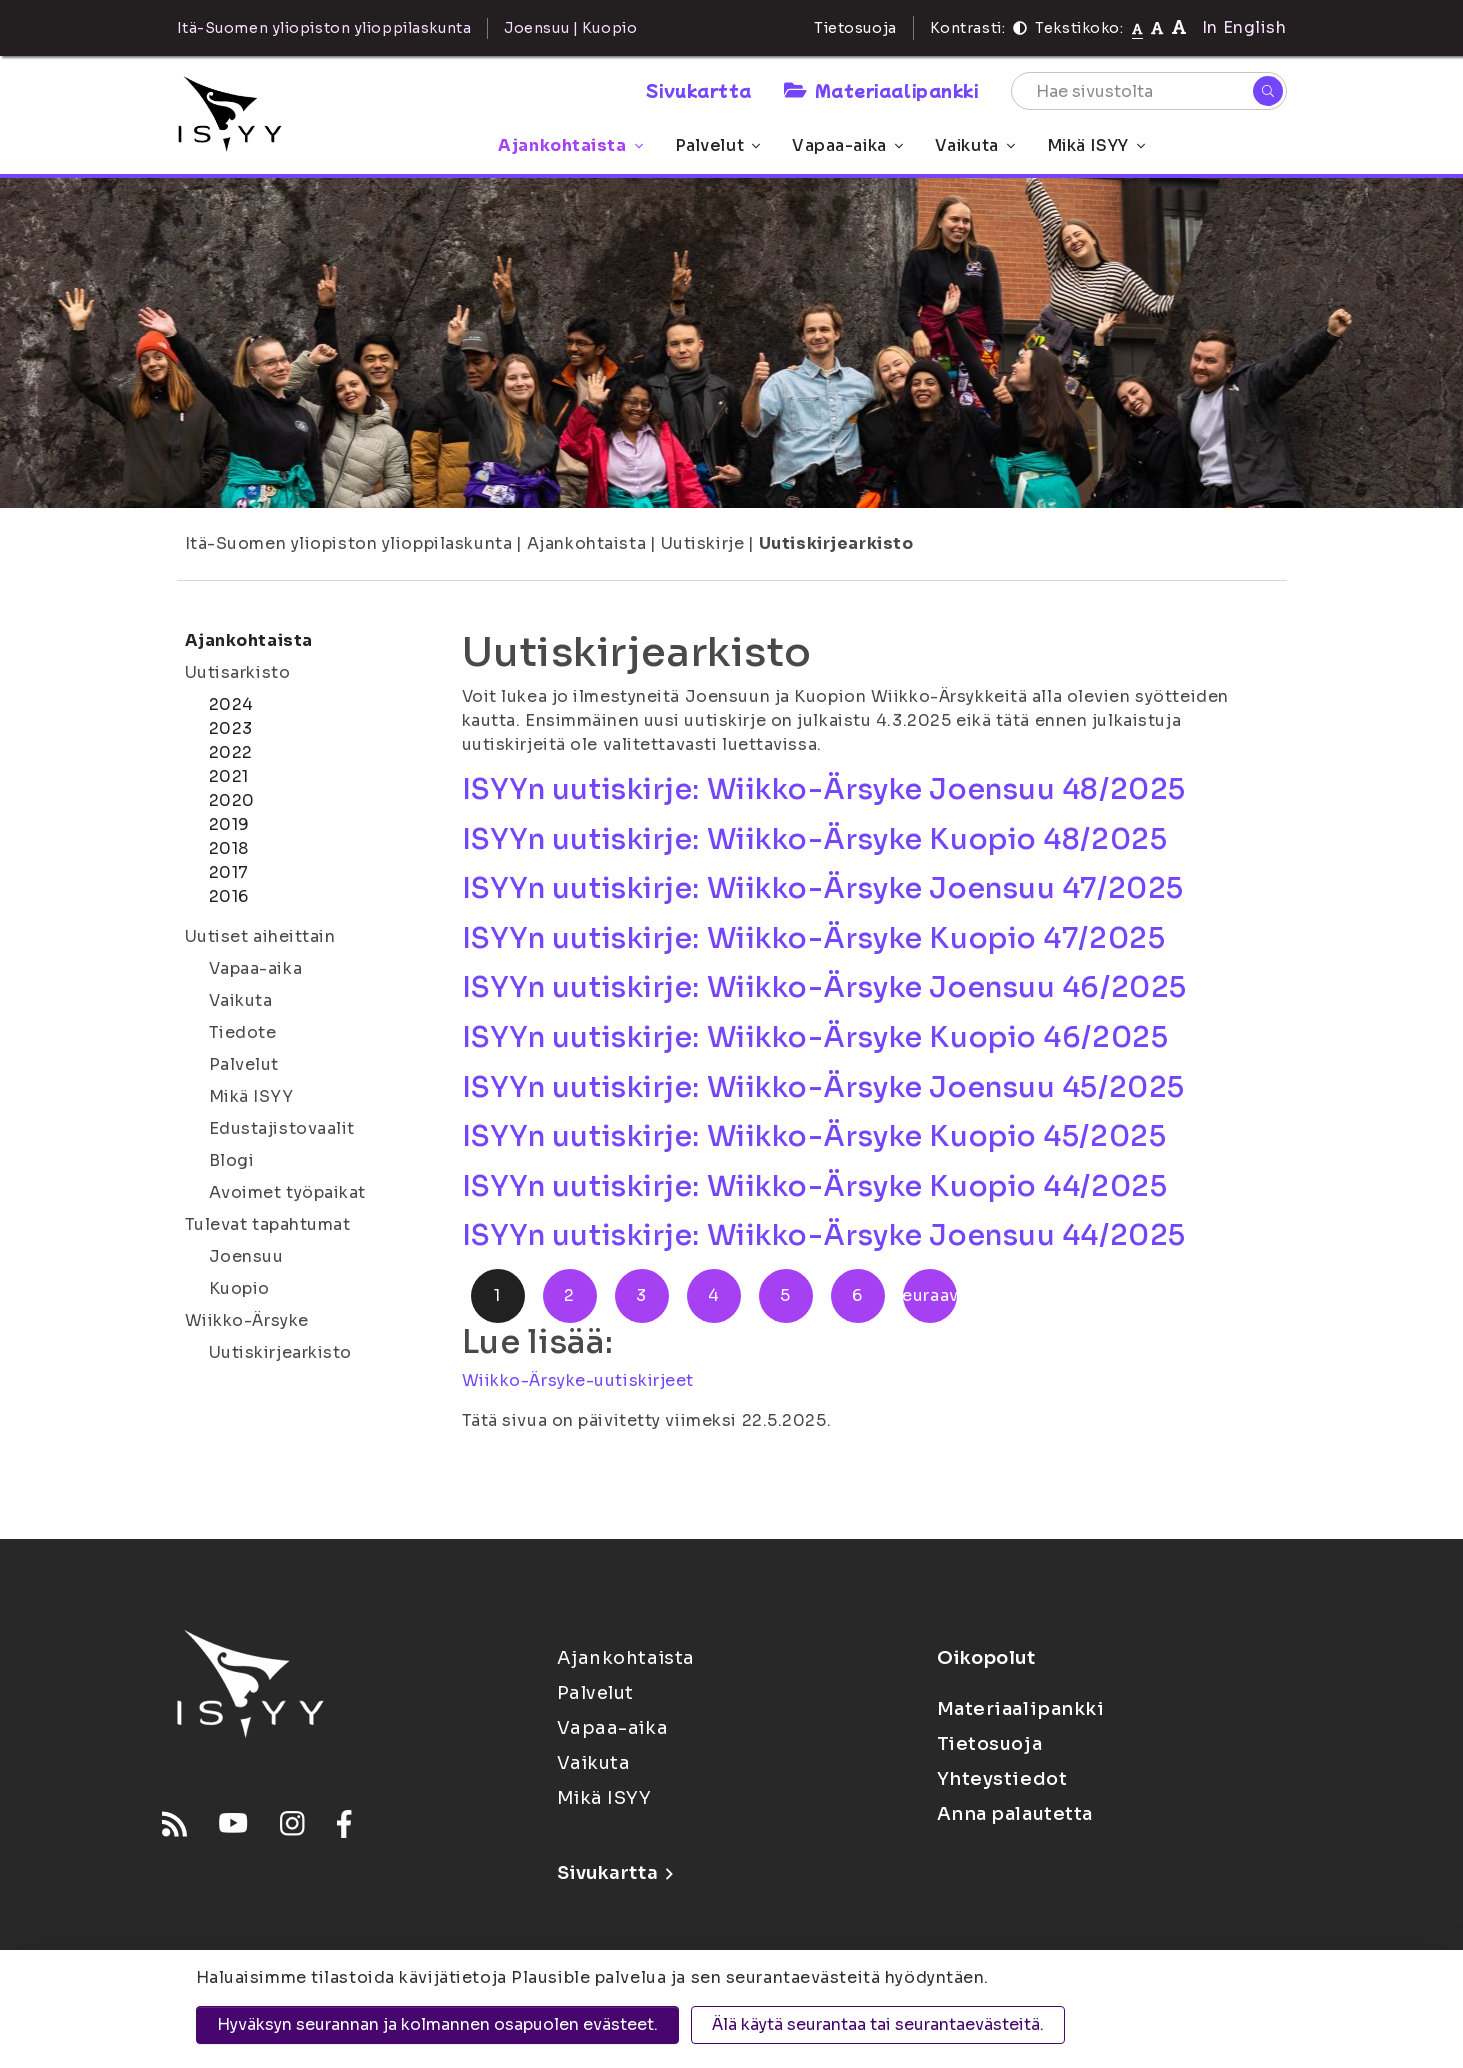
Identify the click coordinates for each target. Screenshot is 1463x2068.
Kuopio (239, 1288)
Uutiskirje (703, 543)
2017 (229, 872)
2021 (229, 776)
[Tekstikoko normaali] (1137, 28)
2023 (231, 728)
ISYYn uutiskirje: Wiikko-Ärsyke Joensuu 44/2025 (824, 1235)
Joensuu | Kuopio (570, 28)
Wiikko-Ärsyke (247, 1320)
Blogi (232, 1160)
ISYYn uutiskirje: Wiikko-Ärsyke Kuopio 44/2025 (815, 1186)
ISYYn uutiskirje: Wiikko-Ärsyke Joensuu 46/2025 (824, 987)
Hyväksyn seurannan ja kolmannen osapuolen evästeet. (437, 2024)
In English (1244, 27)
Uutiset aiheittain (260, 936)
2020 (232, 800)
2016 (229, 896)
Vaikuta (975, 145)
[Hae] (1268, 91)
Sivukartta (699, 90)
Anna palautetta (1015, 1814)
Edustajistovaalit (282, 1128)
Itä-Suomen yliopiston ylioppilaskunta (349, 543)
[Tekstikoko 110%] (1157, 27)
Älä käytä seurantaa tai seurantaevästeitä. (878, 2024)
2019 (229, 824)
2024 (231, 704)
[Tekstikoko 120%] (1179, 27)
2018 (229, 848)
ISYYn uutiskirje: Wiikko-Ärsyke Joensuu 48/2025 (824, 789)
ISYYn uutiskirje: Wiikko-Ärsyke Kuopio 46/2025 (815, 1037)
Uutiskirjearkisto (836, 543)
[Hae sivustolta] (1149, 91)
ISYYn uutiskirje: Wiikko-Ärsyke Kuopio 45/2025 (814, 1136)
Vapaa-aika (847, 145)
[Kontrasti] (1020, 28)
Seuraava (930, 1295)
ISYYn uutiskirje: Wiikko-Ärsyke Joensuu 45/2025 (823, 1087)
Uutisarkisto (238, 672)
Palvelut (717, 145)
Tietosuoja (855, 28)
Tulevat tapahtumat (268, 1224)
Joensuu (246, 1256)
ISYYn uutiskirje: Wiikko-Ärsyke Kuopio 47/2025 (814, 938)
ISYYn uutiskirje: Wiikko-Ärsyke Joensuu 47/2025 (823, 888)
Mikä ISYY (1096, 145)
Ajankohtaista (570, 145)
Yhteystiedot (1002, 1779)
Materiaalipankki (881, 90)
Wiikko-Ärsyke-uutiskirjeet (578, 1380)
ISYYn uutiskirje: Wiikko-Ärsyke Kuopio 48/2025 (815, 839)
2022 (231, 752)
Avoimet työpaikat (288, 1192)
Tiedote (243, 1032)
